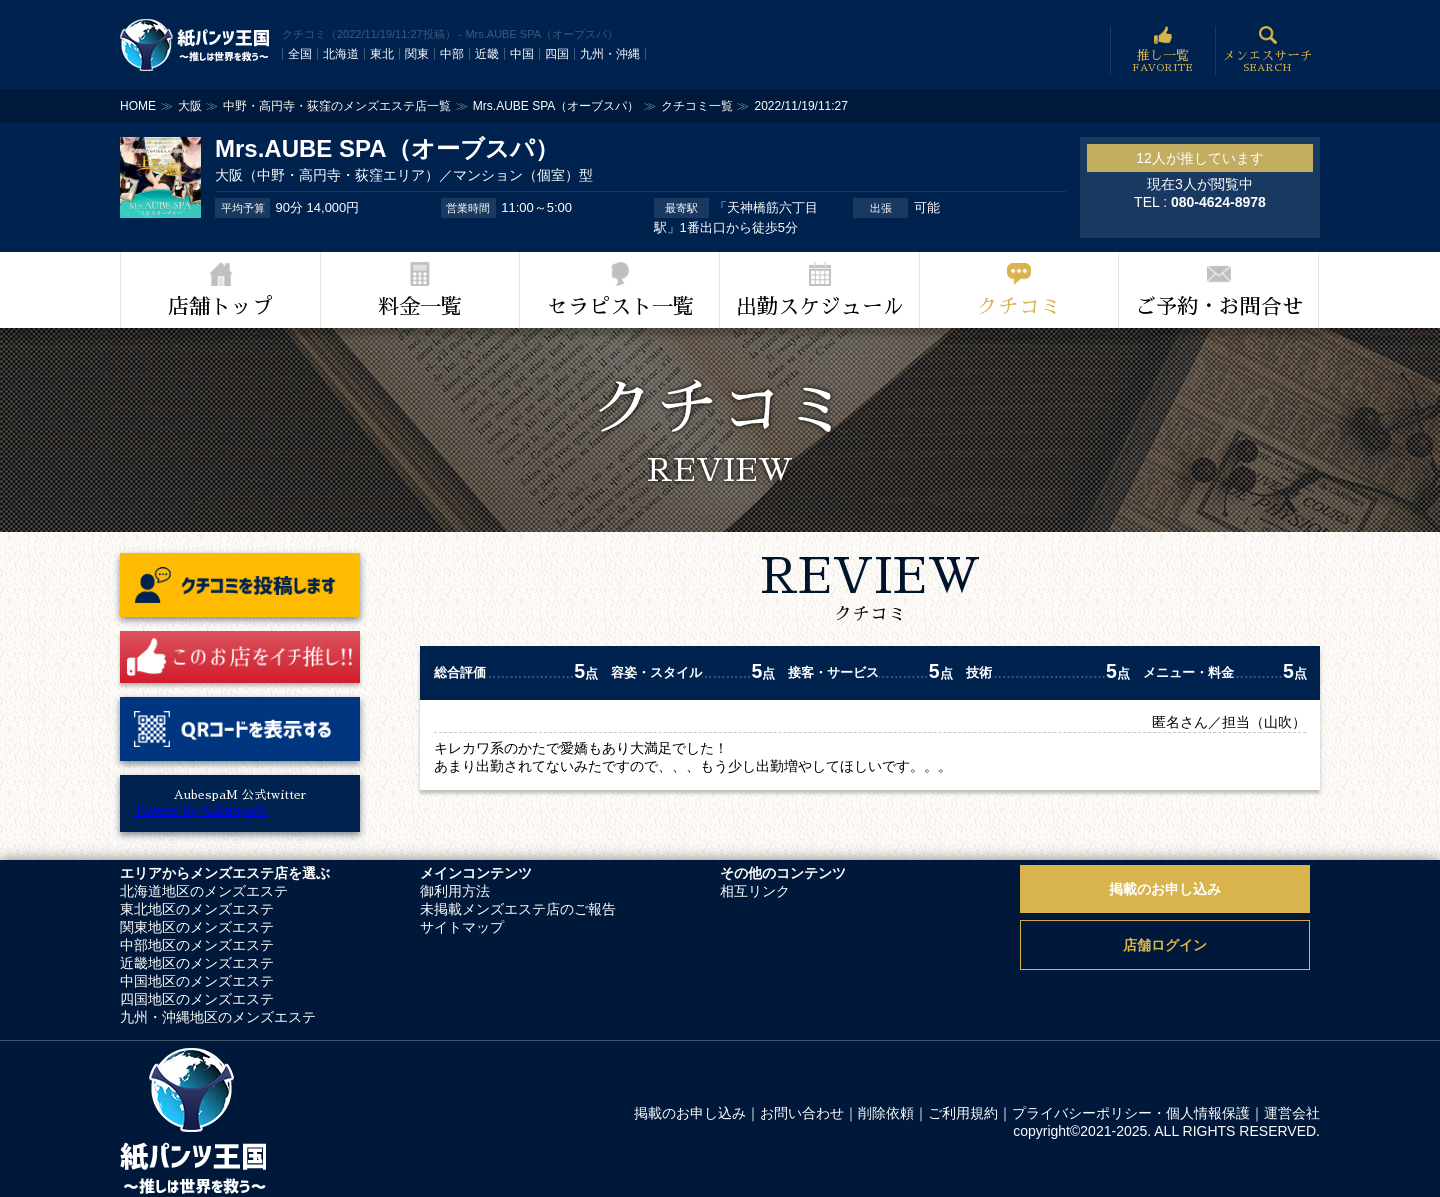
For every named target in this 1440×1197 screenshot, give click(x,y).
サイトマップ (462, 927)
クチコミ (1019, 306)
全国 (300, 54)
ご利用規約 (963, 1113)
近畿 (487, 54)
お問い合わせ (802, 1113)
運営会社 (1292, 1113)
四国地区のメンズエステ (197, 999)
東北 (382, 54)
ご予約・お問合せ (1219, 306)
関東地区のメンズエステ (197, 927)
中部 (452, 54)
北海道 (341, 54)
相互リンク (755, 891)
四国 (557, 54)
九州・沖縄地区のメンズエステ (218, 1017)
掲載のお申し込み (1165, 889)
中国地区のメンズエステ (197, 981)
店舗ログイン (1165, 945)
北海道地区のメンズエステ (204, 891)
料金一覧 (420, 306)
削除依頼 (886, 1113)
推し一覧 (1162, 50)
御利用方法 (455, 891)
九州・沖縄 (610, 54)
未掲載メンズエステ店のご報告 (518, 909)
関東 (417, 54)
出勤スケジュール (820, 306)
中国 (522, 54)
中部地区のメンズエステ (197, 945)
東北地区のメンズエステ (197, 909)
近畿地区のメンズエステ (197, 963)
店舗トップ (220, 306)
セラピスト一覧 (620, 306)
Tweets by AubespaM (200, 810)
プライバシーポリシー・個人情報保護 (1131, 1113)
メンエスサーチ (1267, 50)
